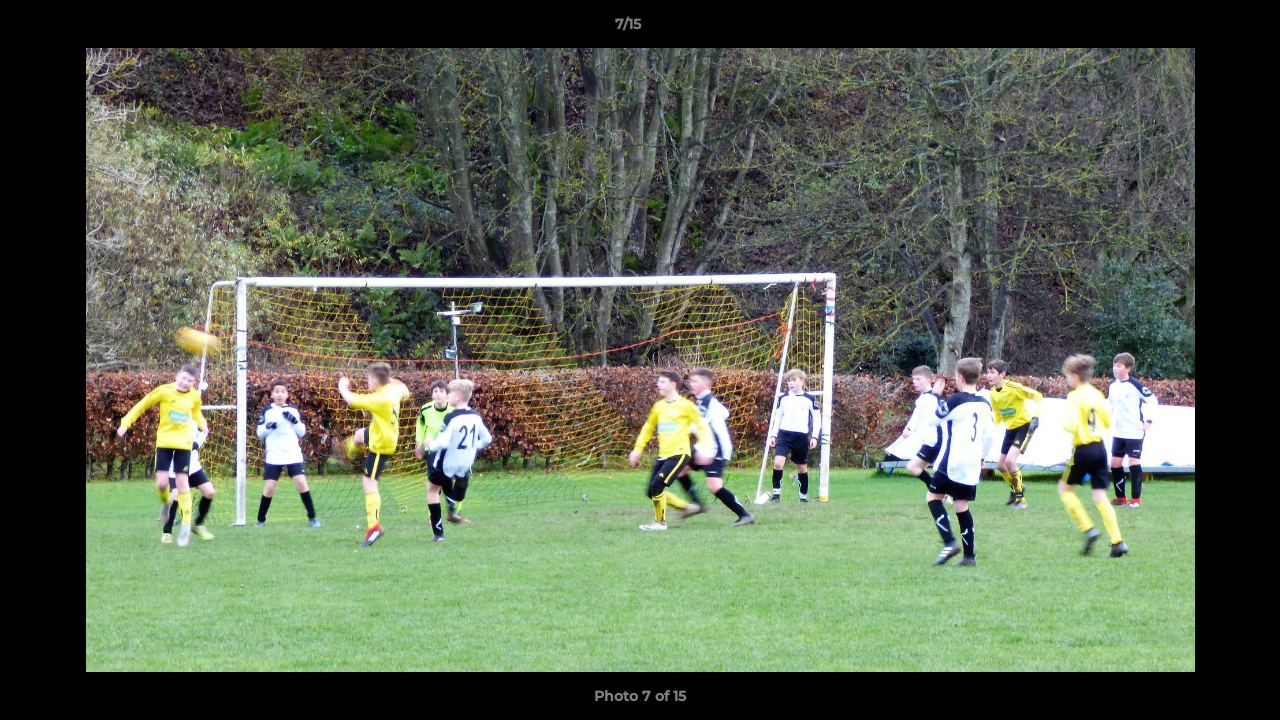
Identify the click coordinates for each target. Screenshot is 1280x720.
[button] (1196, 29)
